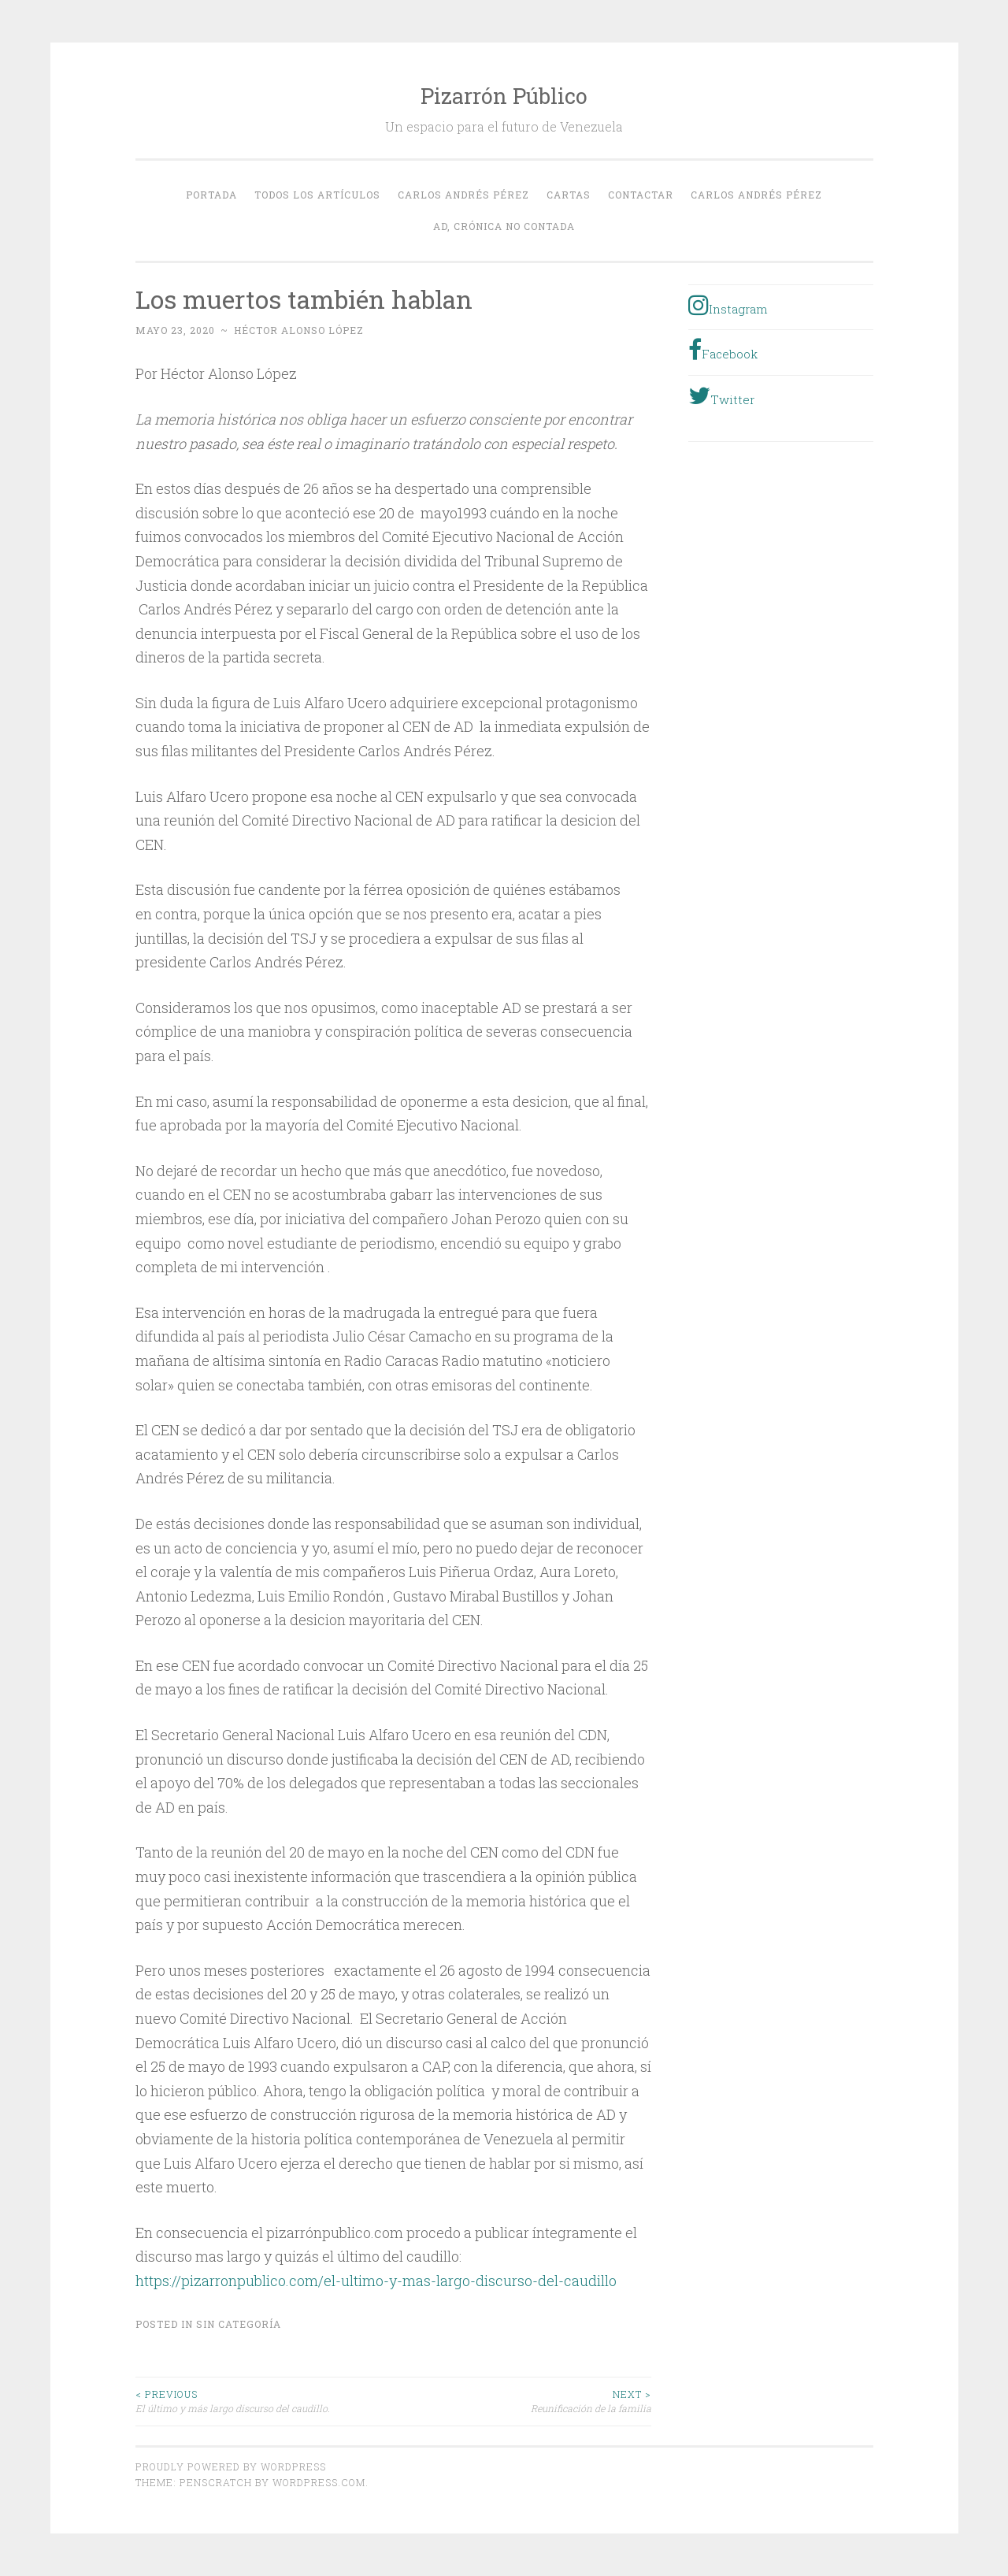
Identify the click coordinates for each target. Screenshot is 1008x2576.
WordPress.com (318, 2482)
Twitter (721, 395)
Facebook (723, 350)
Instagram (728, 305)
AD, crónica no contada (504, 226)
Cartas (569, 194)
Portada (211, 194)
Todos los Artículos (317, 194)
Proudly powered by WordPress (230, 2466)
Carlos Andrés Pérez (463, 194)
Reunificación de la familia (522, 2401)
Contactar (640, 194)
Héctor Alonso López (299, 330)
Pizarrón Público (504, 95)
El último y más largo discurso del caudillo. (264, 2401)
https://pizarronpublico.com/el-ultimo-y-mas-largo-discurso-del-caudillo (376, 2280)
